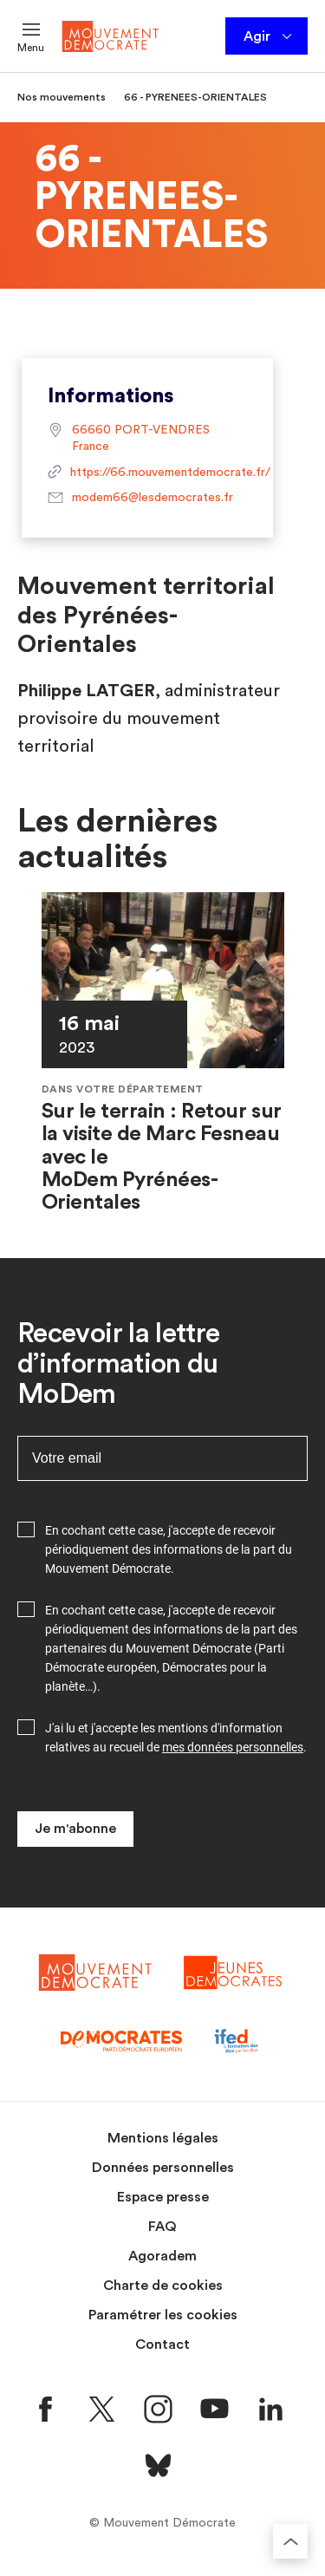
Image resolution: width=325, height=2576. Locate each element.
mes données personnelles (232, 1747)
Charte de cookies (163, 2285)
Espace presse (163, 2197)
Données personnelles (163, 2168)
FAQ (162, 2227)
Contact (162, 2344)
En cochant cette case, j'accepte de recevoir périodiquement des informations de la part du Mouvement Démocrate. (168, 1549)
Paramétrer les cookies (162, 2315)
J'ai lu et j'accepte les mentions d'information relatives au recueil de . (176, 1737)
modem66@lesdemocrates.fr (140, 498)
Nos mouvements (61, 97)
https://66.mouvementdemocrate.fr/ (147, 473)
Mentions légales (162, 2138)
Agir (269, 36)
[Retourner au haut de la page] (290, 2541)
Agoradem (162, 2256)
